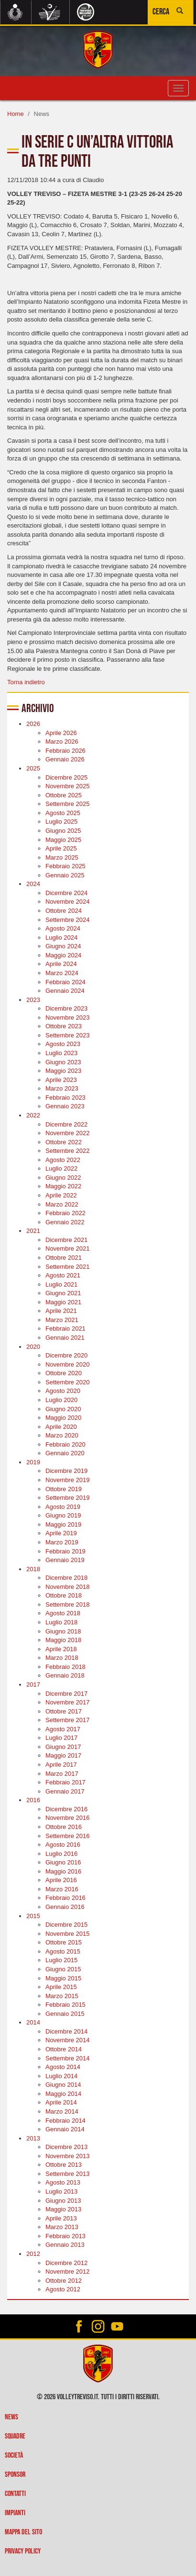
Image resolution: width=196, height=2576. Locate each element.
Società (14, 2455)
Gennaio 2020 (65, 1453)
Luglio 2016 (61, 1853)
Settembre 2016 (67, 1836)
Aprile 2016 (61, 1880)
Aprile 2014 (61, 2102)
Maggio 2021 (63, 1302)
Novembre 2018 (67, 1586)
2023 (33, 999)
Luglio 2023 (61, 1053)
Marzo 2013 (61, 2227)
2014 (33, 2022)
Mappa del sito (23, 2532)
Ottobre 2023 (63, 1026)
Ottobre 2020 (63, 1373)
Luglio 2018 (61, 1622)
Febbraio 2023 (65, 1097)
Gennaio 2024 (65, 990)
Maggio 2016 (63, 1871)
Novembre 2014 (67, 2040)
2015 (33, 1916)
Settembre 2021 (67, 1266)
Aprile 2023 (61, 1079)
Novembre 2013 (67, 2156)
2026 (33, 723)
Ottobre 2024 (63, 910)
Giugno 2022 (63, 1177)
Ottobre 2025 (63, 795)
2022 (33, 1115)
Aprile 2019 (61, 1533)
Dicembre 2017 (66, 1693)
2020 (33, 1346)
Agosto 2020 (62, 1390)
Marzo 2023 (61, 1088)
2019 (33, 1462)
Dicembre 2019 (66, 1470)
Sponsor (15, 2474)
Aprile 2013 (61, 2218)
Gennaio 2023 (65, 1106)
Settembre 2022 (67, 1150)
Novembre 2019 (67, 1480)
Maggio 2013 (63, 2209)
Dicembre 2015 (66, 1924)
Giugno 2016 (63, 1862)
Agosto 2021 (62, 1275)
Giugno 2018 (63, 1631)
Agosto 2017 (62, 1729)
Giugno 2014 (63, 2084)
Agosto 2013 (62, 2182)
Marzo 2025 (61, 857)
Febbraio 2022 (65, 1213)
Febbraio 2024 (65, 982)
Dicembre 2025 (66, 777)
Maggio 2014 (63, 2093)
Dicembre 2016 (66, 1809)
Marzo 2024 (61, 973)
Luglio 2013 (61, 2191)
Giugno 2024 (63, 946)
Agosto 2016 (62, 1844)
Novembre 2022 (67, 1133)
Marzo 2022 (61, 1204)
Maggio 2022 (63, 1186)
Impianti (15, 2513)
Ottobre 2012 (63, 2280)
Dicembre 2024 (66, 893)
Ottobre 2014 (63, 2049)
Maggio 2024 (63, 955)
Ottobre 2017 (63, 1711)
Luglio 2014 (61, 2076)
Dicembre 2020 (66, 1355)
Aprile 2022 (61, 1195)
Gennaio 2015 (65, 2013)
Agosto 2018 (62, 1613)
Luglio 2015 (61, 1960)
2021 (33, 1230)
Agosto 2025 (62, 812)
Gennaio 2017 (65, 1791)
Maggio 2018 (63, 1640)
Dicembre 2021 (66, 1239)
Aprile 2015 (61, 1986)
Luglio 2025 (61, 821)
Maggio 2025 (63, 839)
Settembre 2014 (67, 2058)
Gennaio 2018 (65, 1675)
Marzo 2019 (61, 1542)
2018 (33, 1569)
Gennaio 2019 (65, 1560)
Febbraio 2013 (65, 2236)
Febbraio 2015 (65, 2004)
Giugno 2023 (63, 1062)
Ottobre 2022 (63, 1142)
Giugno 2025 (63, 830)
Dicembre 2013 (66, 2146)
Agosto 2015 (62, 1951)
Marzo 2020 (61, 1435)
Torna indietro (26, 682)
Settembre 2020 (67, 1382)
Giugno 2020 (63, 1409)
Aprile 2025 (61, 848)
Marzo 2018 (61, 1657)
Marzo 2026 (61, 741)
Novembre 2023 (67, 1017)
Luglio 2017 (61, 1737)
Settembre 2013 (67, 2173)
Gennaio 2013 (65, 2244)
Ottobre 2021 (63, 1257)
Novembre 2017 (67, 1702)
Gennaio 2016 (65, 1906)
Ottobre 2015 (63, 1942)
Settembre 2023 (67, 1035)
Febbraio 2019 (65, 1551)
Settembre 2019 (67, 1497)
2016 (33, 1800)
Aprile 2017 (61, 1764)
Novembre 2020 (67, 1364)
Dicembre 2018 (66, 1577)
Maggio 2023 (63, 1070)
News (11, 2417)
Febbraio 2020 (65, 1444)
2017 (33, 1684)
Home (15, 113)
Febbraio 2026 (65, 750)
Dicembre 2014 (66, 2031)
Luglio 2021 (61, 1284)
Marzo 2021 (61, 1319)
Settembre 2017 (67, 1720)
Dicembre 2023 (66, 1008)
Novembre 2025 (67, 786)
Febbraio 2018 (65, 1666)
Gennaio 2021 (65, 1337)
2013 (33, 2138)
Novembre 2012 (67, 2271)
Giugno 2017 (63, 1746)
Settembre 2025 (67, 803)
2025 (33, 768)
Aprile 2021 (61, 1310)
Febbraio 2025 (65, 866)
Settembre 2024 (67, 919)
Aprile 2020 (61, 1426)
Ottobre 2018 (63, 1595)
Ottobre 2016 (63, 1826)
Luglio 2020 (61, 1399)
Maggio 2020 (63, 1417)
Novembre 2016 (67, 1817)
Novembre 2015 (67, 1933)
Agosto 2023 (62, 1043)
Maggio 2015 (63, 1978)
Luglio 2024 (61, 937)
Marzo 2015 (61, 1996)
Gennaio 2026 (65, 759)
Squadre (15, 2436)
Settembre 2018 (67, 1604)
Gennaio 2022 (65, 1222)
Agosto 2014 (62, 2066)
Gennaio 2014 (65, 2129)
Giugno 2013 (63, 2200)
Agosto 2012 (62, 2289)
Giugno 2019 (63, 1515)
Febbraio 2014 (65, 2120)
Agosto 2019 (62, 1506)
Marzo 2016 (61, 1889)
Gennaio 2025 (65, 875)
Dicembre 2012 (66, 2262)
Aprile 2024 (61, 963)
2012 (33, 2253)
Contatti (15, 2493)
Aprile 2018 (61, 1649)
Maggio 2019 (63, 1524)
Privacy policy (23, 2551)
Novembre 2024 (67, 901)
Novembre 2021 (67, 1248)
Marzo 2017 (61, 1773)
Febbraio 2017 (65, 1782)
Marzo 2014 (61, 2111)
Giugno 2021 (63, 1293)
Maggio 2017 (63, 1755)
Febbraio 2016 (65, 1897)
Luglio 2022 (61, 1168)
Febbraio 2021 (65, 1328)
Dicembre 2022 (66, 1124)
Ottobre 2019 (63, 1489)
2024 (33, 883)
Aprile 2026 (61, 732)
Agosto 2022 (62, 1159)
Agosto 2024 (62, 928)
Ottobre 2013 (63, 2164)
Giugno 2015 (63, 1969)
